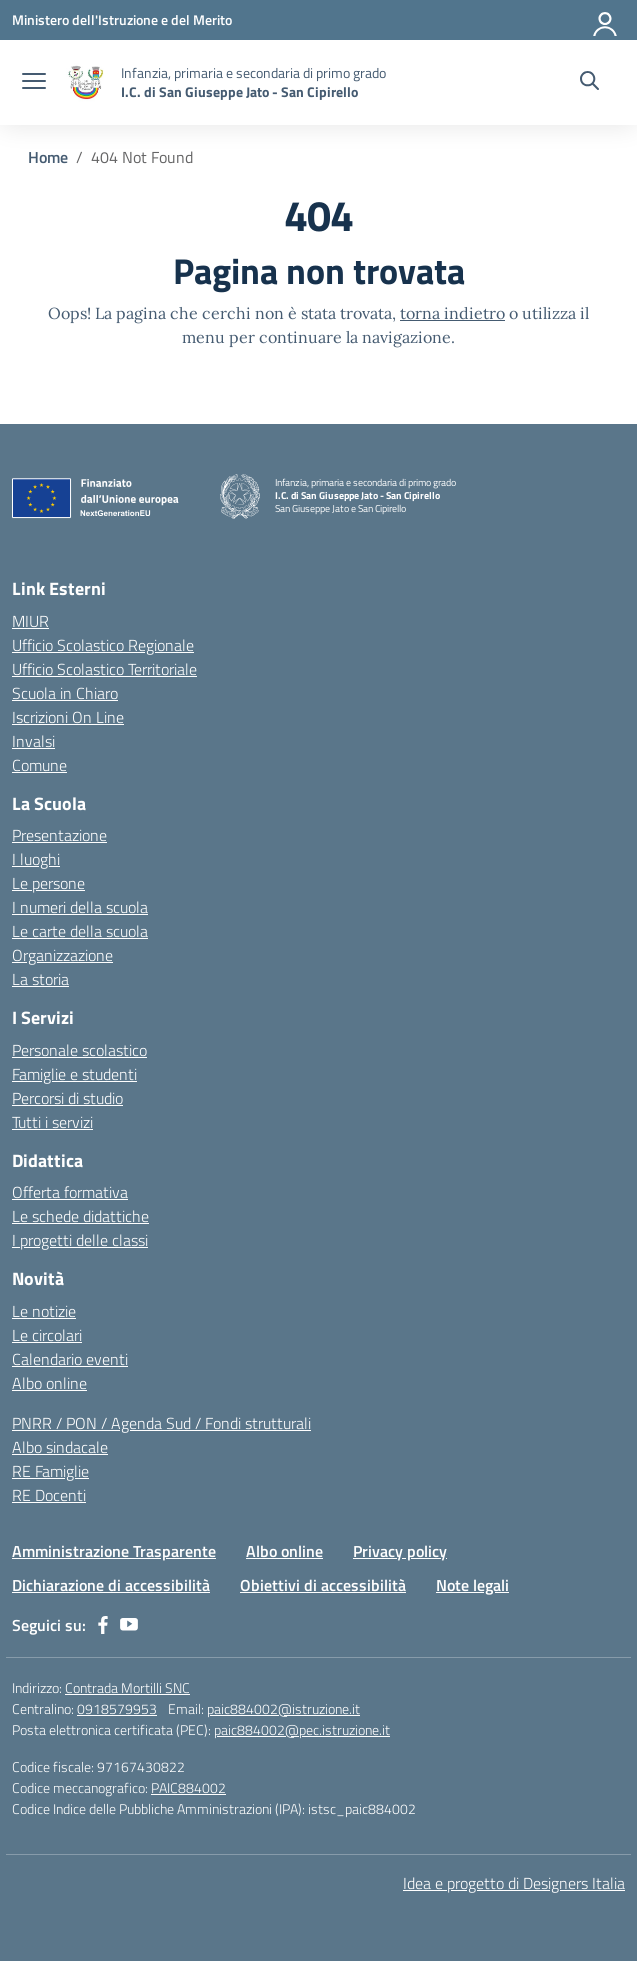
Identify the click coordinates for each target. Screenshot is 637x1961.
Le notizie (44, 1311)
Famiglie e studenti (74, 1074)
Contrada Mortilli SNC (127, 1687)
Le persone (48, 883)
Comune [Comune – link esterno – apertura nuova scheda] (39, 765)
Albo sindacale (60, 1447)
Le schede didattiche (80, 1216)
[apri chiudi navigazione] (34, 83)
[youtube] (129, 1625)
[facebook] (103, 1625)
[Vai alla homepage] (86, 82)
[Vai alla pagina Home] (48, 157)
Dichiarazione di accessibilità (111, 1585)
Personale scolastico (79, 1050)
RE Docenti (49, 1495)
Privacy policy (400, 1551)
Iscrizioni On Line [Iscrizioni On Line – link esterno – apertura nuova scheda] (68, 717)
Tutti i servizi (52, 1122)
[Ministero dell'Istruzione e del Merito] (122, 19)
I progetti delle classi (80, 1240)
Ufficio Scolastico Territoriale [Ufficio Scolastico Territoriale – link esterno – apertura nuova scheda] (104, 669)
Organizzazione (62, 955)
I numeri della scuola (80, 907)
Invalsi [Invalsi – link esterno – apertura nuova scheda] (33, 741)
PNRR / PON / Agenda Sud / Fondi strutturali (161, 1423)
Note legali (472, 1585)
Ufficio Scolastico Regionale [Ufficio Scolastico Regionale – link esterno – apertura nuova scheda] (103, 645)
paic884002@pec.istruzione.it (302, 1729)
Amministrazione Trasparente (114, 1551)
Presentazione (59, 835)
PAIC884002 (188, 1787)
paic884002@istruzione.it (283, 1708)
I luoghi (36, 859)
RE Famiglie (50, 1471)
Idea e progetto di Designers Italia (514, 1883)
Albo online (49, 1383)
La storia (40, 979)
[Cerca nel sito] (589, 83)
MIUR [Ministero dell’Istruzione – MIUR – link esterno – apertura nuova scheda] (30, 621)
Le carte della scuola (80, 931)
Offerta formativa (70, 1192)
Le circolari (47, 1335)
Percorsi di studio (67, 1098)
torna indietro (452, 313)
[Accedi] (606, 20)
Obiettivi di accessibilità (323, 1585)
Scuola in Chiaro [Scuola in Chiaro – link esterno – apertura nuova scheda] (65, 693)
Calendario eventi (70, 1359)
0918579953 (117, 1708)
